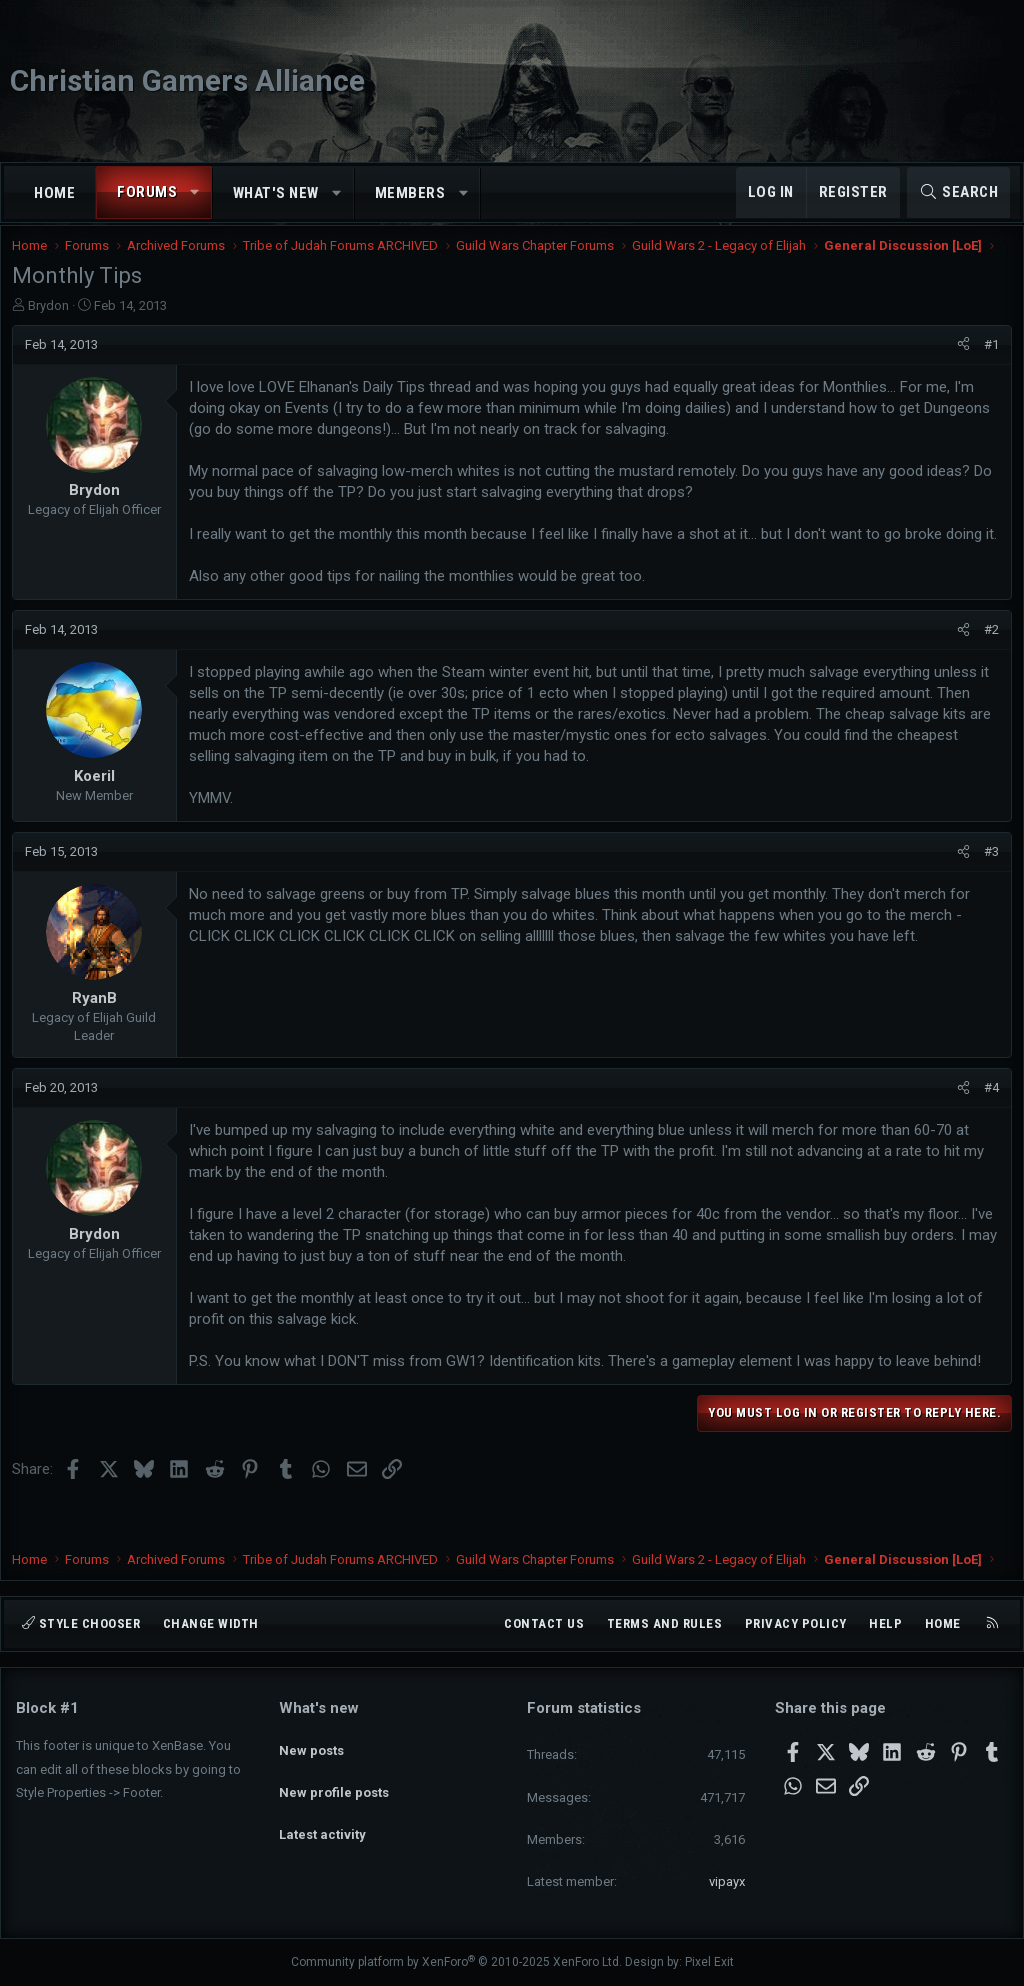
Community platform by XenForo (456, 1962)
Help (885, 1623)
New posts (311, 1743)
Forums (147, 192)
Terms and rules (665, 1623)
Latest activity (322, 1815)
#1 (987, 361)
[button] (195, 192)
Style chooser (81, 1623)
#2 (987, 668)
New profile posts (334, 1779)
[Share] (959, 362)
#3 (987, 890)
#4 (987, 1126)
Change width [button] (211, 1623)
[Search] (958, 192)
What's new (276, 193)
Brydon (52, 322)
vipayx (727, 1881)
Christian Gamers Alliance (187, 80)
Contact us (544, 1623)
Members (410, 193)
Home (54, 193)
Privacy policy (796, 1623)
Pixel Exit (709, 1962)
